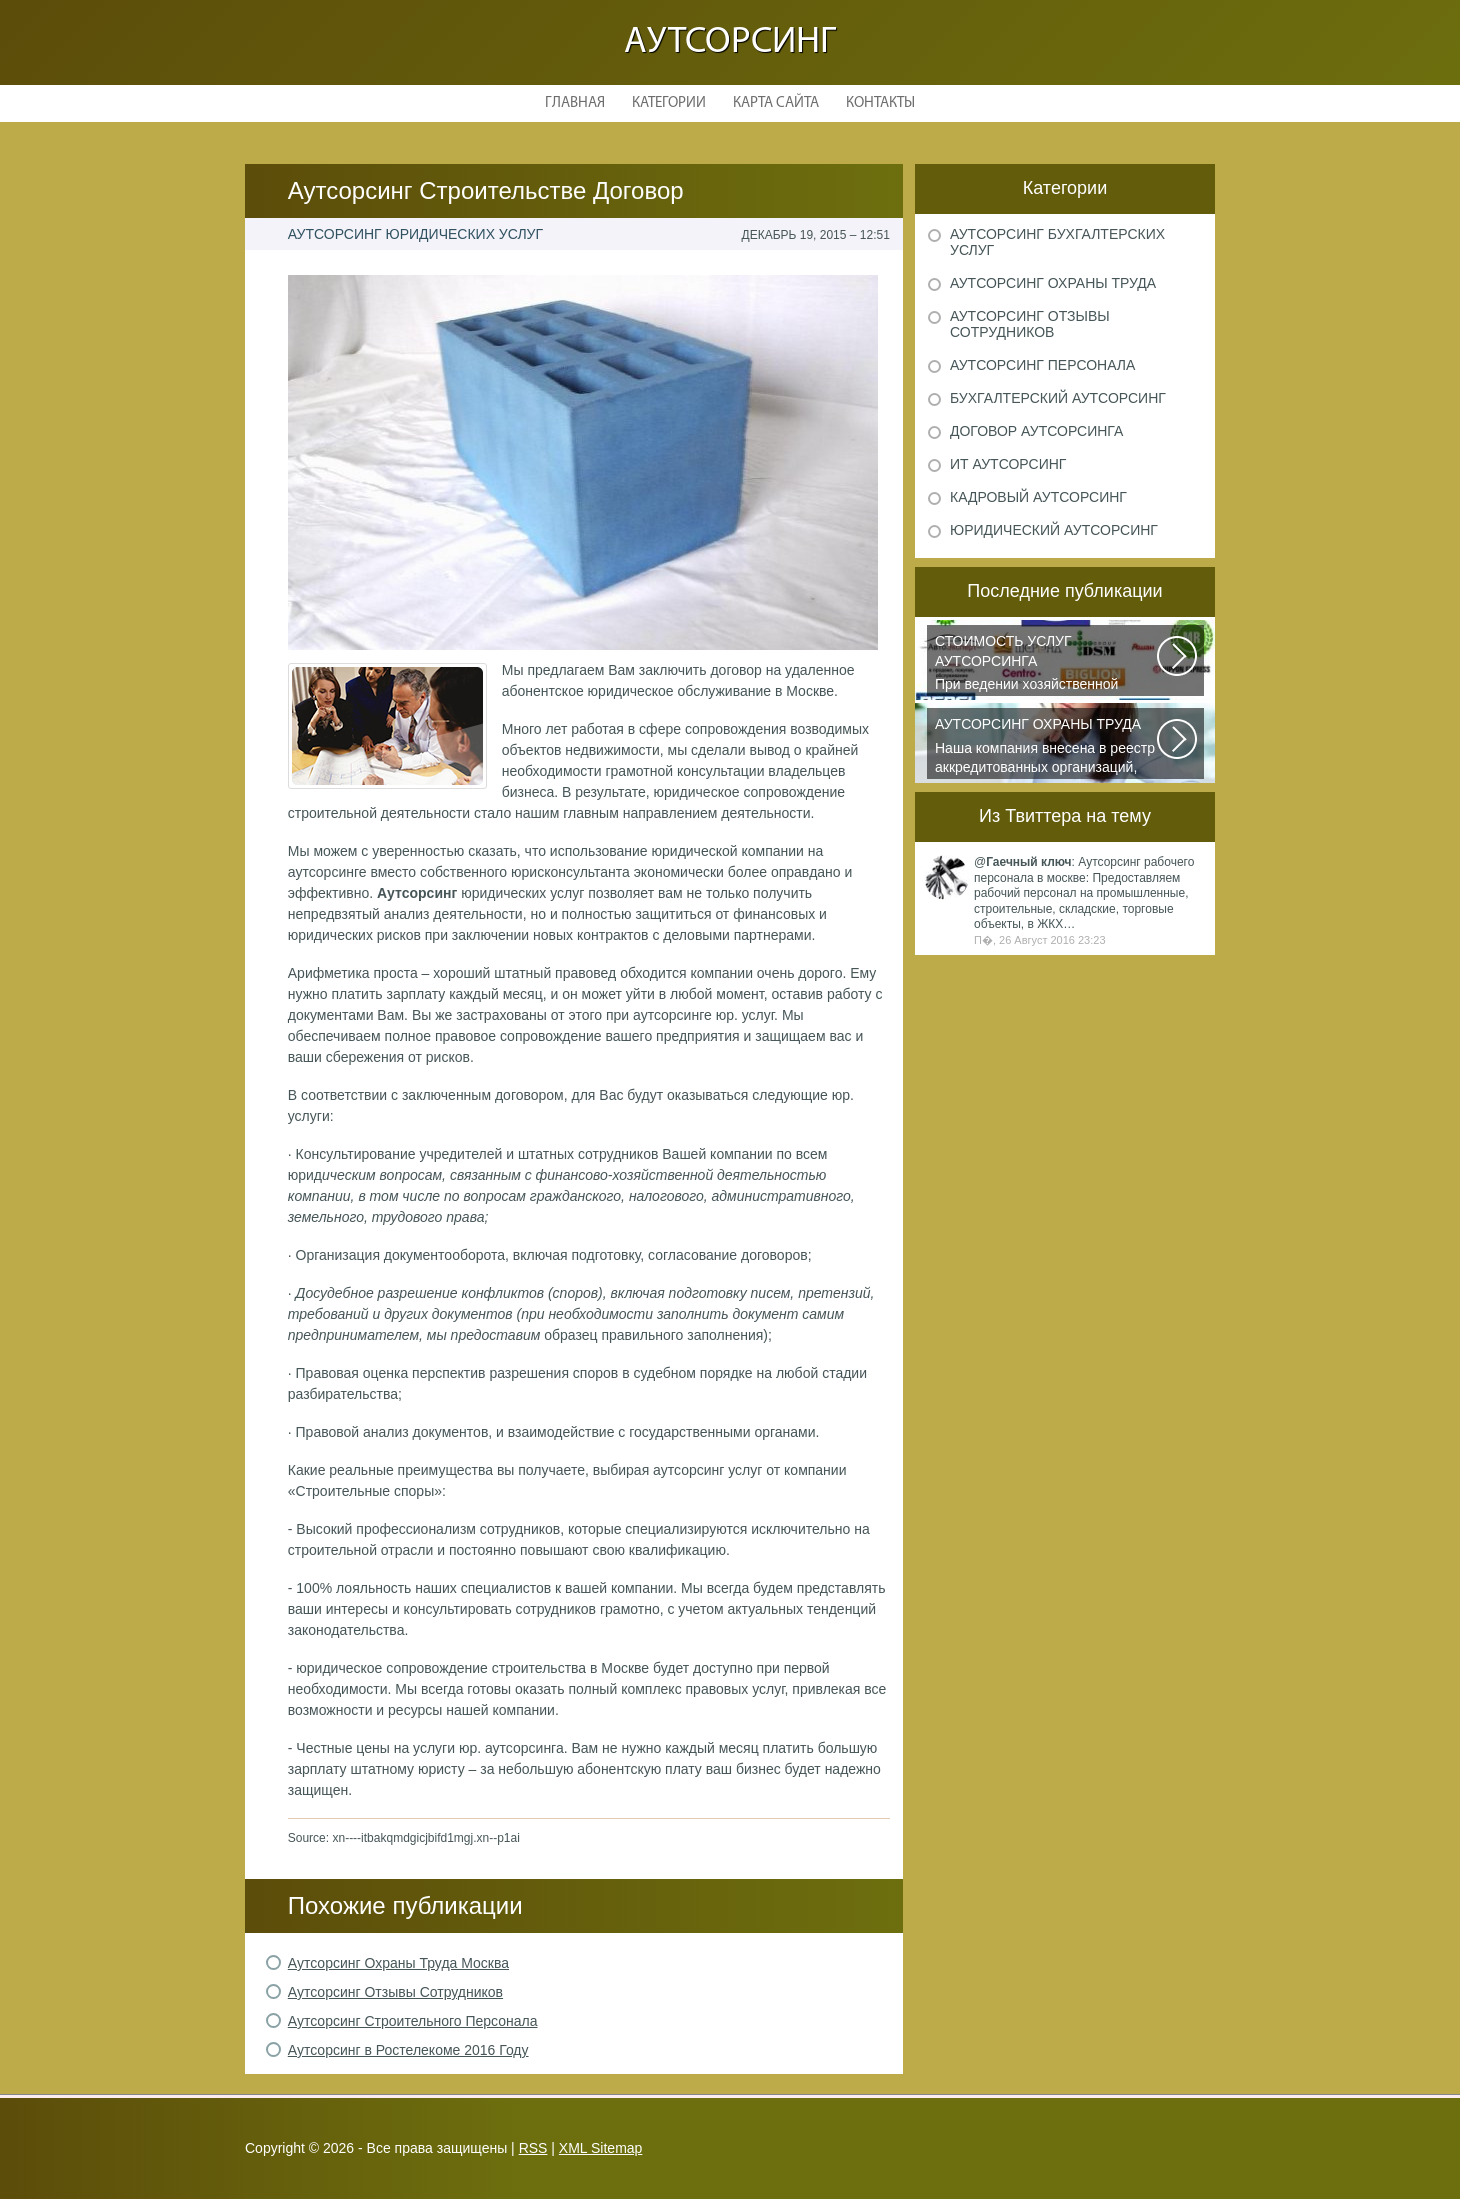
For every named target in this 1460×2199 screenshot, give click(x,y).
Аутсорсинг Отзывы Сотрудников (395, 1992)
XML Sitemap (601, 2148)
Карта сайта (776, 103)
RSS (533, 2148)
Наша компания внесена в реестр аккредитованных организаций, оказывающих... (1047, 747)
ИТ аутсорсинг (1008, 464)
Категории (669, 103)
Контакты (880, 103)
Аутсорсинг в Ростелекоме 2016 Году (408, 2050)
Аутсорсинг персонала (1042, 365)
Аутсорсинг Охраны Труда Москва (398, 1963)
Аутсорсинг (730, 42)
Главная (575, 103)
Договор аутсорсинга (1036, 431)
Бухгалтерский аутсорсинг (1058, 398)
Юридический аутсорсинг (1054, 530)
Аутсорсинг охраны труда (1053, 283)
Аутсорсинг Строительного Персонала (413, 2021)
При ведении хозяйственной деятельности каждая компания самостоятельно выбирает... (1047, 664)
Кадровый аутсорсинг (1038, 497)
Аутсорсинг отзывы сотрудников (1030, 324)
